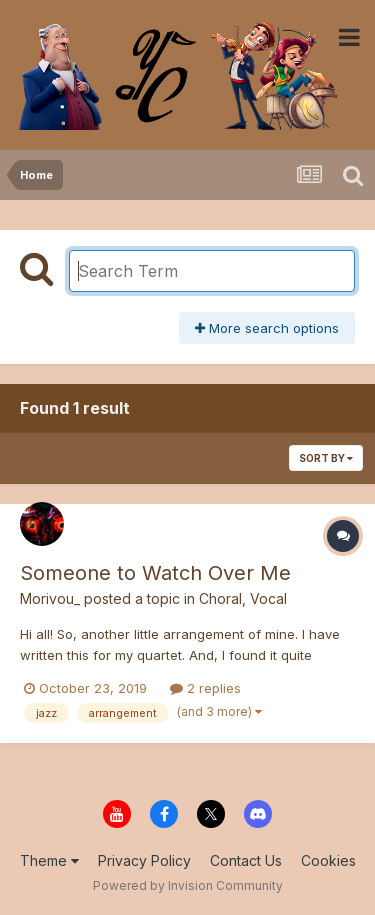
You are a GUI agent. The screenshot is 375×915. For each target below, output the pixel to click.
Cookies (328, 860)
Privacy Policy (144, 860)
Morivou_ (50, 598)
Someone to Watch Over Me (155, 573)
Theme (49, 860)
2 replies (205, 688)
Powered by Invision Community (188, 885)
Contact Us (246, 860)
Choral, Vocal (243, 598)
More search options (267, 328)
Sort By (326, 458)
